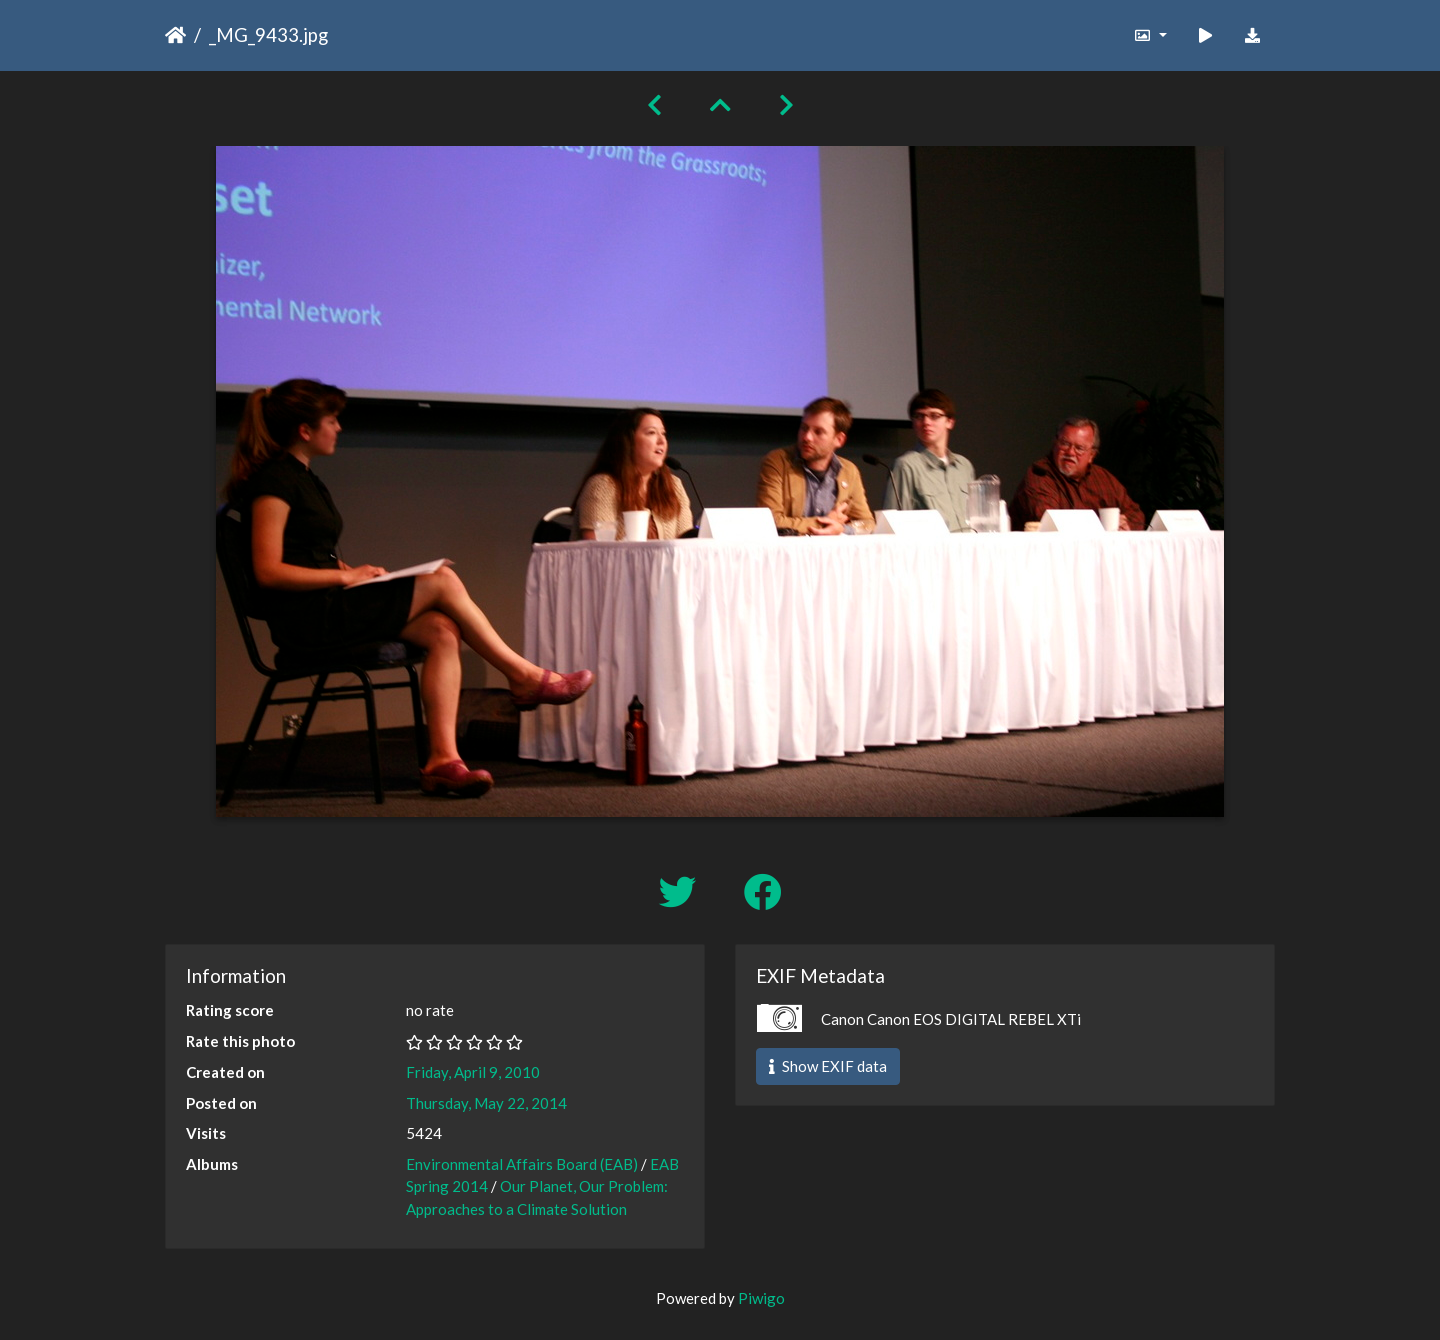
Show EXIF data (828, 1066)
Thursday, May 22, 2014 (486, 1103)
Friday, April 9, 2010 (473, 1072)
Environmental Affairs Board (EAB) (522, 1164)
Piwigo (761, 1298)
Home (175, 35)
